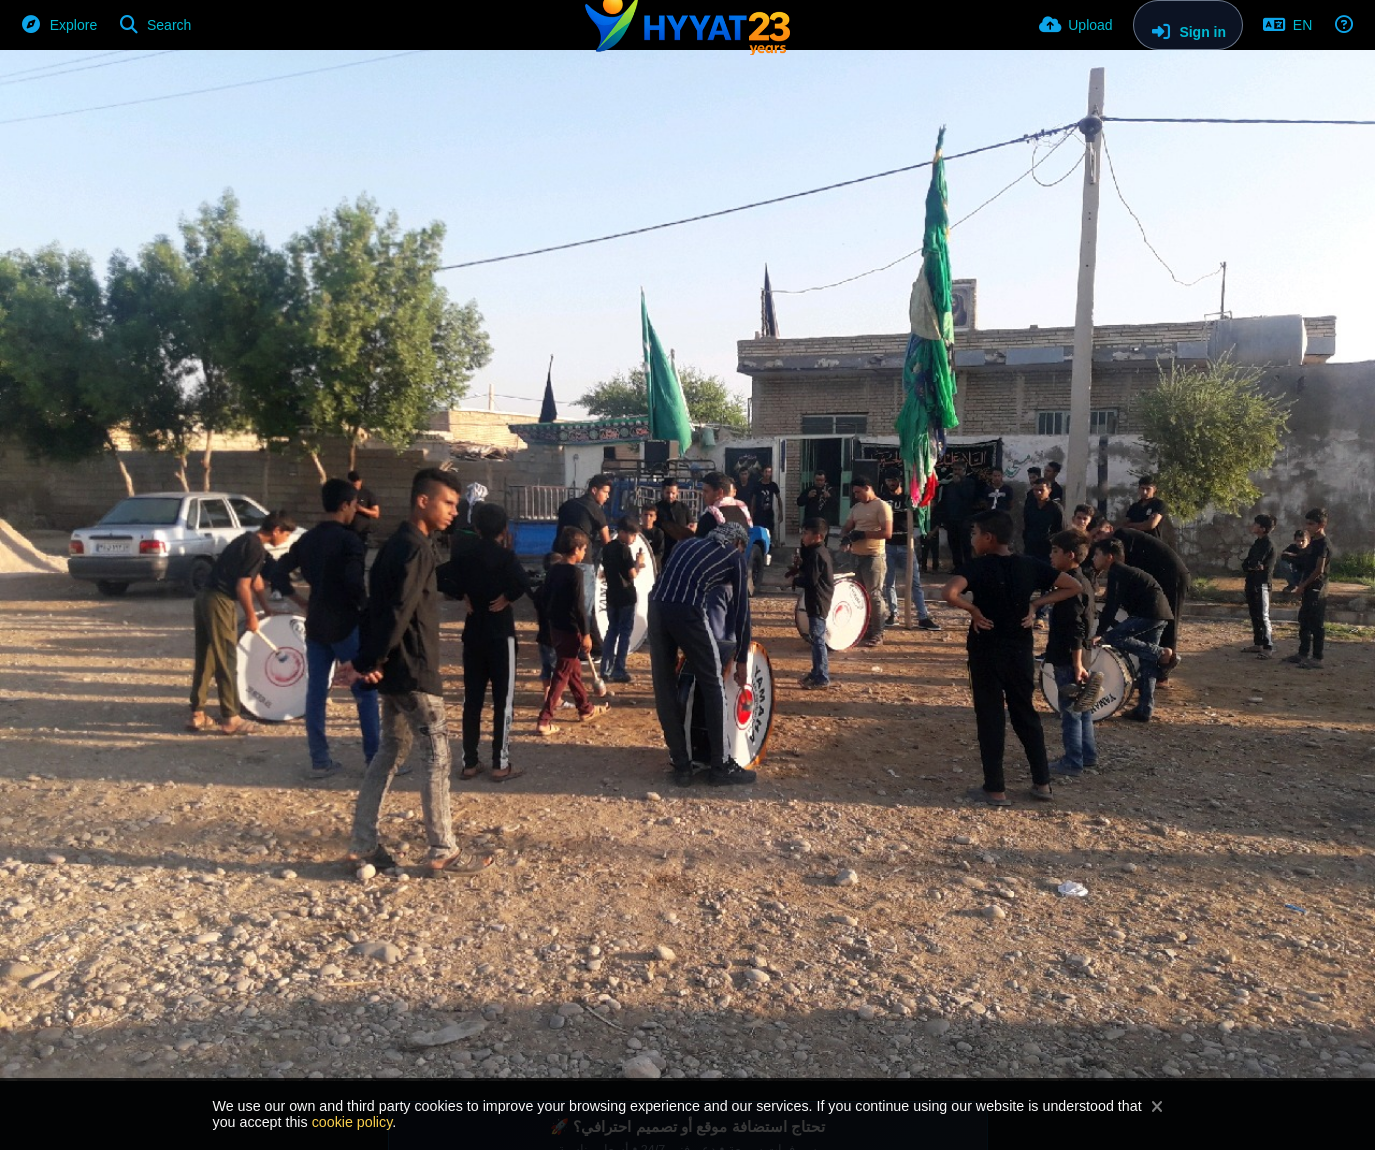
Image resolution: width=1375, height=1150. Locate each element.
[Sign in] (1188, 25)
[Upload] (1076, 25)
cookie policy (352, 1122)
